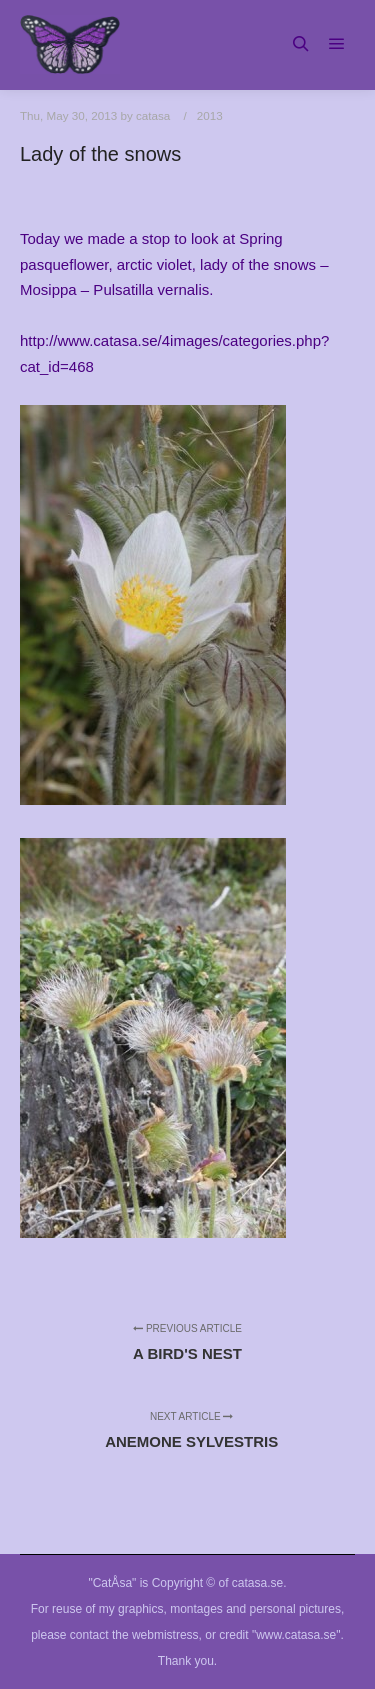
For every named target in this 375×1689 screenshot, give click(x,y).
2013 (210, 115)
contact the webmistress (134, 1635)
